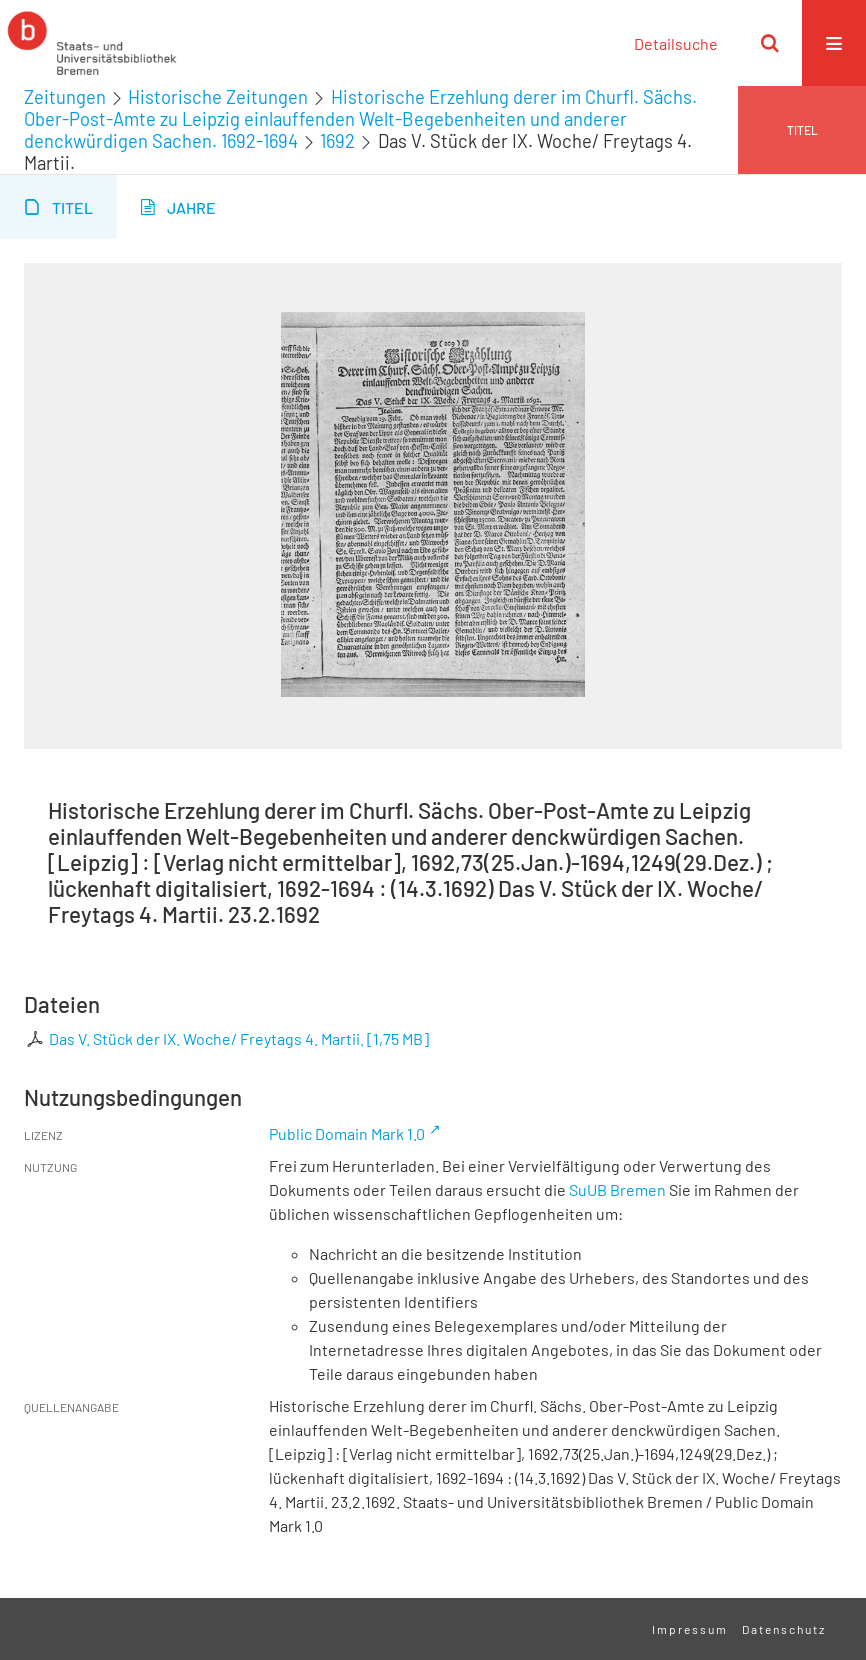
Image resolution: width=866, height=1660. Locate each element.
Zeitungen (65, 97)
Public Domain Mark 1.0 (347, 1133)
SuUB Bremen (617, 1189)
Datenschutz (784, 1629)
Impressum (690, 1629)
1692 (337, 141)
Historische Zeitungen (218, 97)
